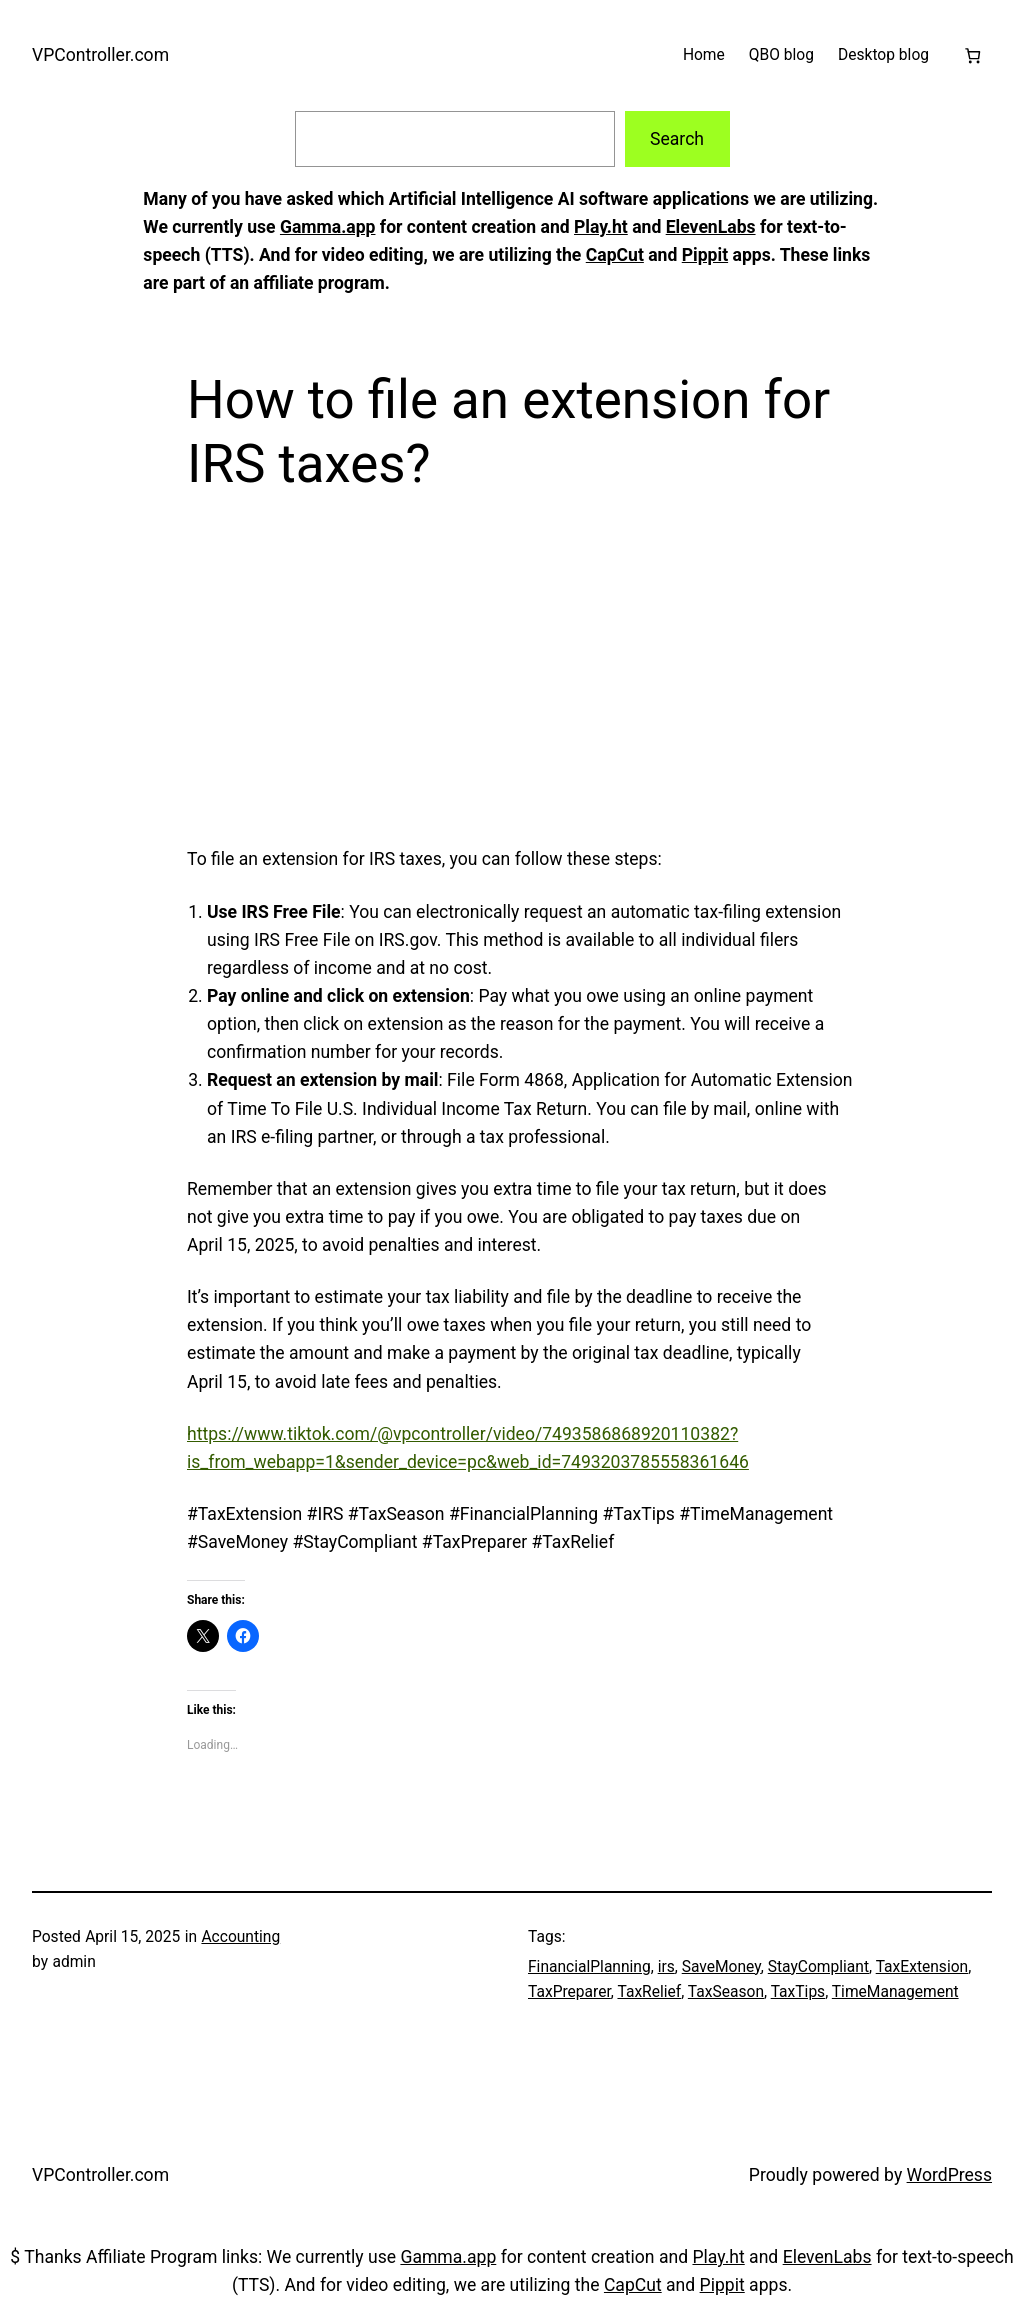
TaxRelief (649, 1992)
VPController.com (100, 55)
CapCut (615, 255)
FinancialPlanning (589, 1967)
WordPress (949, 2175)
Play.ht (601, 227)
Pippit (705, 255)
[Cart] (972, 55)
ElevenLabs (711, 227)
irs (666, 1967)
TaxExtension (922, 1967)
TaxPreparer (569, 1992)
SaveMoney (721, 1967)
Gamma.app (328, 227)
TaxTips (798, 1992)
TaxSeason (726, 1992)
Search (677, 139)
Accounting (240, 1937)
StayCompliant (818, 1967)
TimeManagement (895, 1992)
